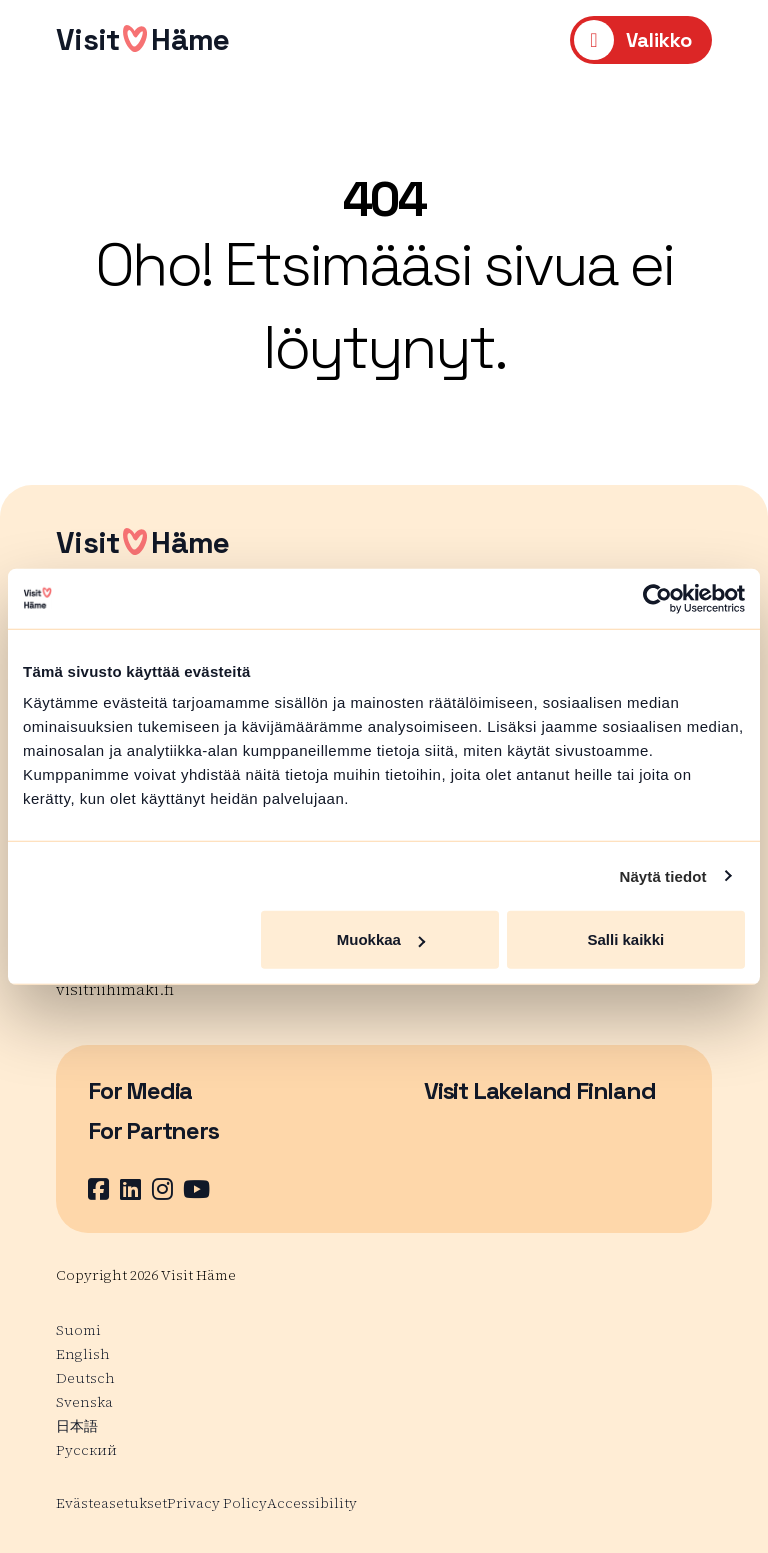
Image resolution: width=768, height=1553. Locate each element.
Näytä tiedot (663, 875)
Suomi (78, 1330)
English (83, 1354)
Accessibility (312, 1503)
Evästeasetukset (111, 1503)
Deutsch (85, 1378)
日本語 (77, 1426)
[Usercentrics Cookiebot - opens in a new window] (657, 598)
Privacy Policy (217, 1503)
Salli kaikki (626, 939)
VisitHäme (142, 39)
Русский (86, 1450)
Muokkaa (381, 939)
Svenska (84, 1402)
